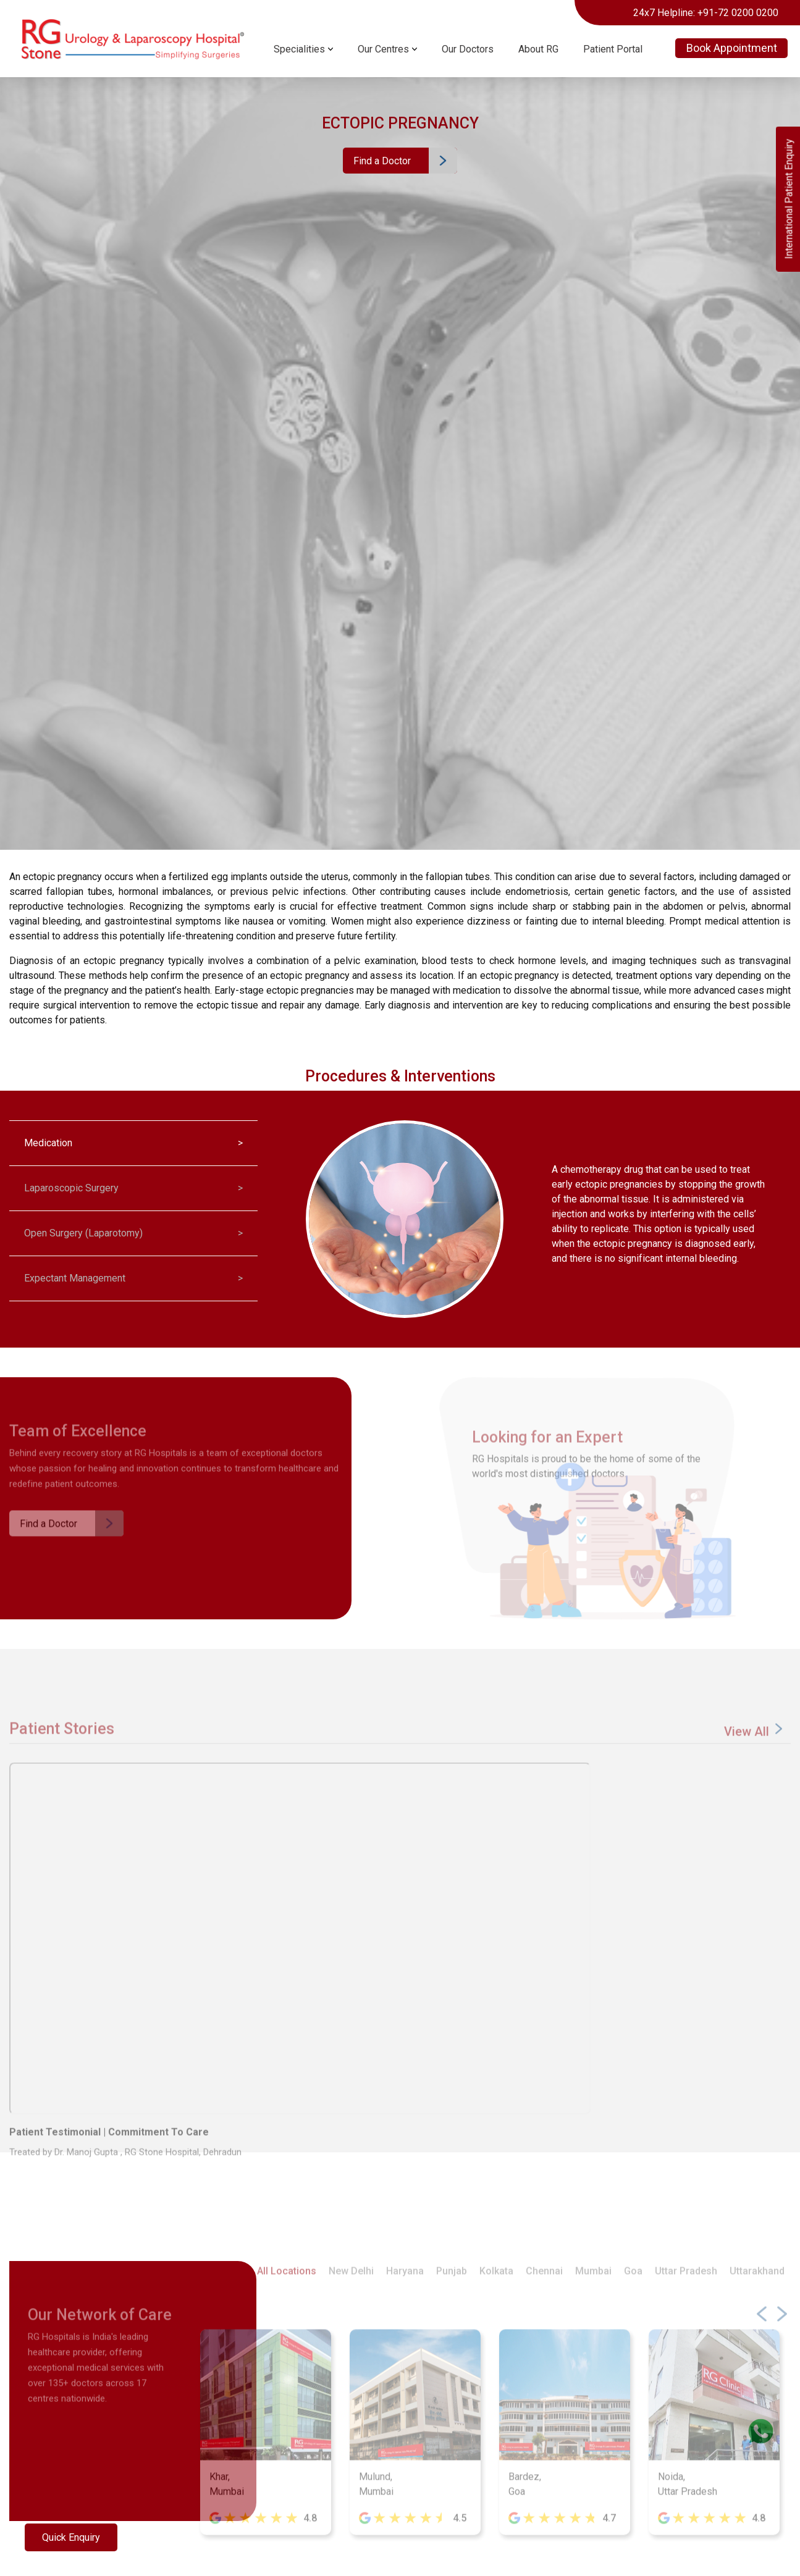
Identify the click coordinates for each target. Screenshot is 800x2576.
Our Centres (383, 49)
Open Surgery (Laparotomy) (133, 1233)
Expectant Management (133, 1278)
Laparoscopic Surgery (133, 1188)
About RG (538, 49)
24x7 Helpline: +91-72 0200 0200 (705, 13)
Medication (133, 1143)
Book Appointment (731, 47)
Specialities (299, 49)
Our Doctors (468, 49)
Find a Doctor (382, 161)
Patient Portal (612, 49)
